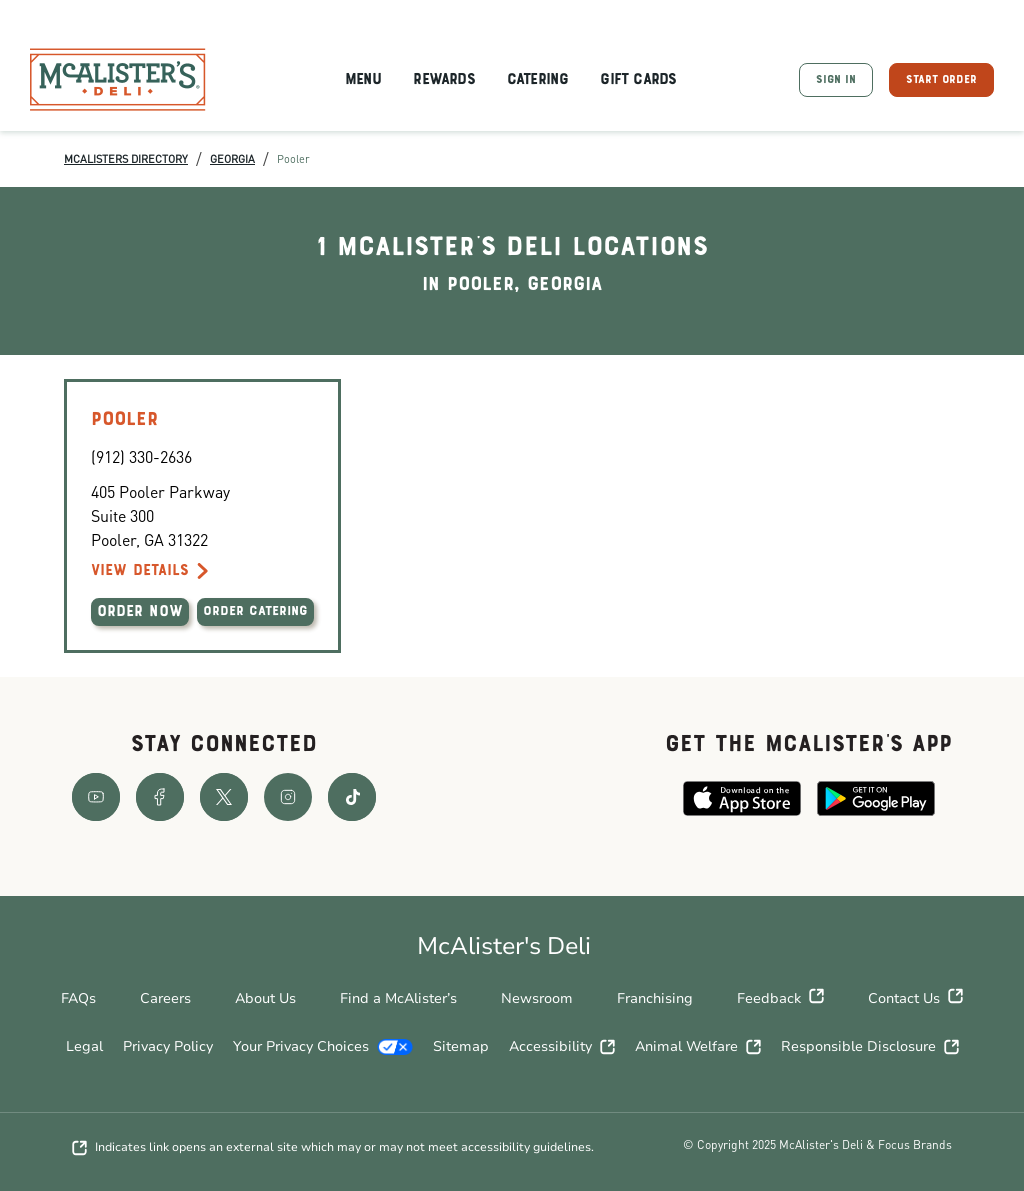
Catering (538, 80)
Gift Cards (638, 80)
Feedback (780, 999)
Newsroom (537, 998)
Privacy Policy (168, 1046)
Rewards (443, 80)
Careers (165, 998)
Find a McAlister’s (398, 998)
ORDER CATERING (255, 612)
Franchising (655, 998)
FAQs (78, 998)
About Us (265, 998)
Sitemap (461, 1046)
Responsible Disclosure (870, 1046)
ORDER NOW (140, 612)
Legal (84, 1046)
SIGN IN (836, 80)
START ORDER (941, 80)
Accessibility (562, 1046)
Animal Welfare (698, 1046)
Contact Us (915, 999)
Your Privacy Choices (323, 1046)
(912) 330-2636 (141, 456)
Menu (363, 80)
